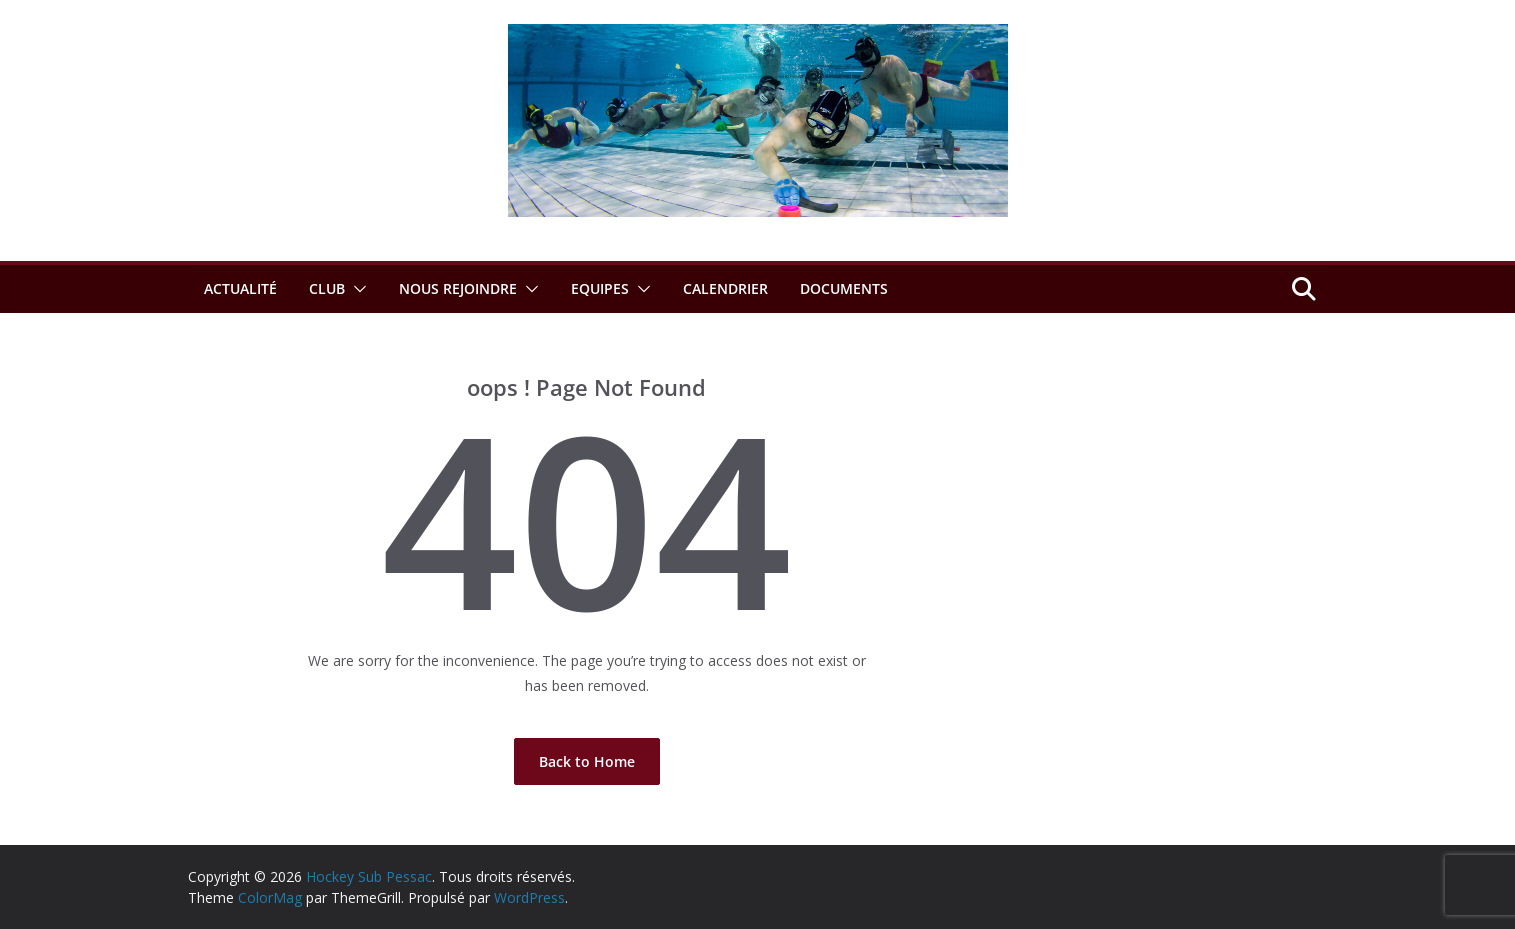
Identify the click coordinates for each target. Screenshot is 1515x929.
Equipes (600, 288)
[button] (356, 289)
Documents (844, 288)
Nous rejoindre (458, 288)
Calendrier (725, 288)
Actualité (240, 288)
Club (327, 288)
